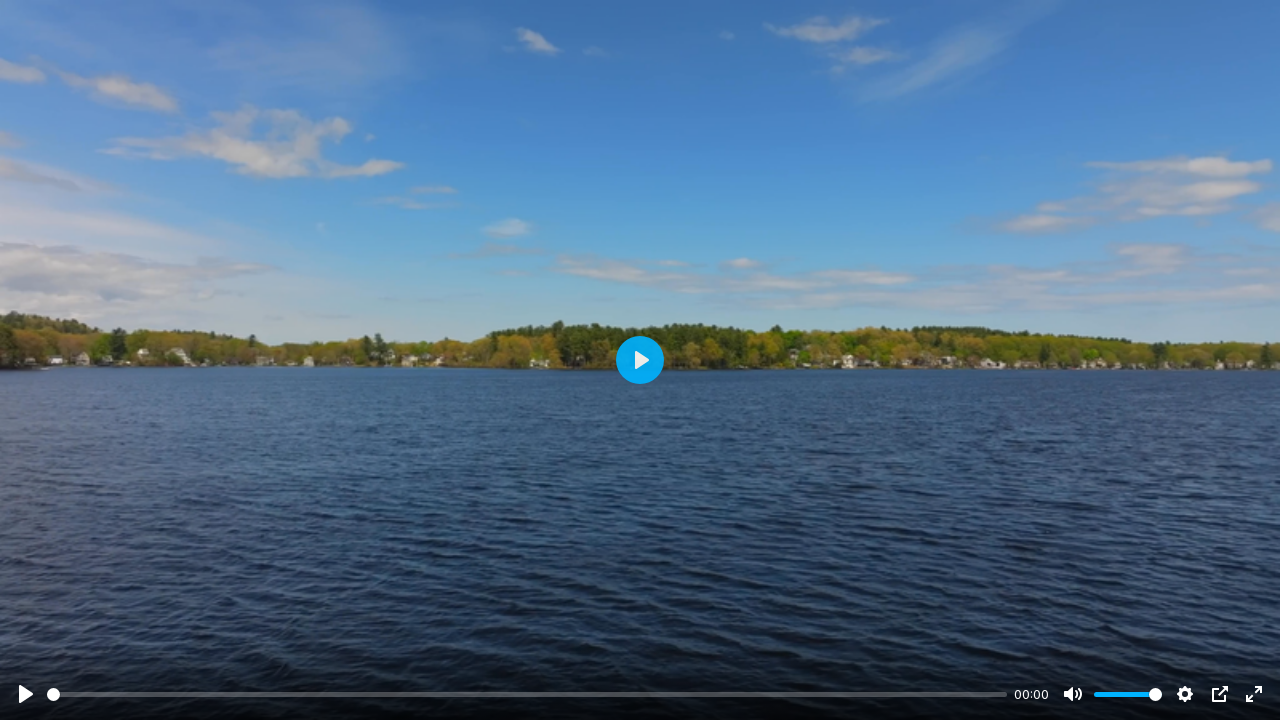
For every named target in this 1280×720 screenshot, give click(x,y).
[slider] (527, 694)
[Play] (26, 694)
